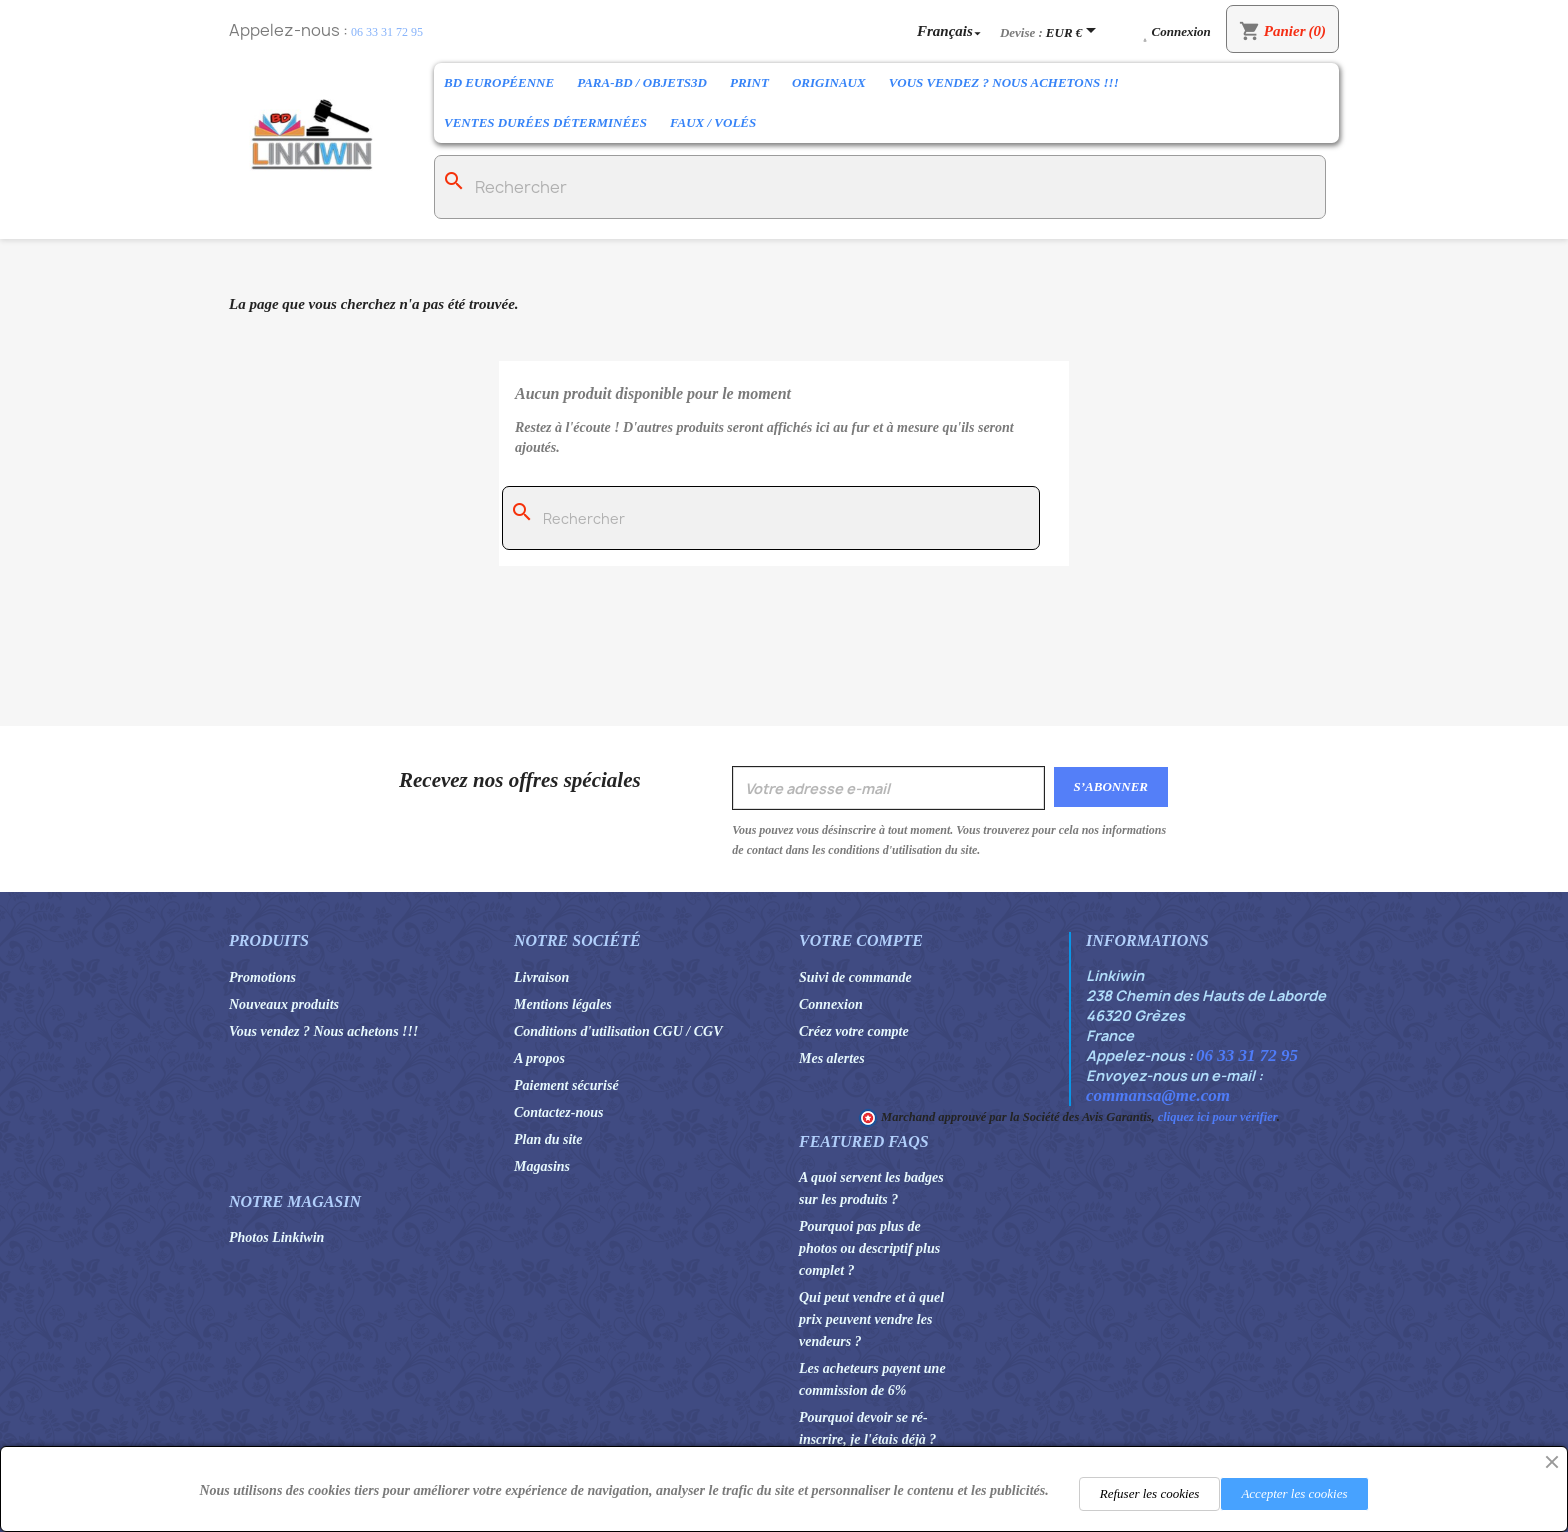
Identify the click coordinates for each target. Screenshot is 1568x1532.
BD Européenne (499, 82)
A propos (539, 1058)
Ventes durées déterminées (545, 122)
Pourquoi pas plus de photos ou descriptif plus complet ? (869, 1248)
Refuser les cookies (1150, 1493)
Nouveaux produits (284, 1004)
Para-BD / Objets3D (642, 82)
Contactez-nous (558, 1112)
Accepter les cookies (1294, 1493)
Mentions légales (563, 1004)
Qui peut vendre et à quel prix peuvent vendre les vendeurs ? (871, 1319)
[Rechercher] (880, 187)
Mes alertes (832, 1058)
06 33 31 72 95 (387, 32)
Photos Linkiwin (276, 1237)
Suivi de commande (855, 977)
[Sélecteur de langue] (951, 30)
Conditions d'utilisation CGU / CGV (618, 1031)
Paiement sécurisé (566, 1085)
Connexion (831, 1004)
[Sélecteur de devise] (1074, 32)
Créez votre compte (854, 1031)
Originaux (829, 82)
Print (749, 82)
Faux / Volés (713, 122)
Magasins (542, 1166)
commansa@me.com (1158, 1095)
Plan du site (548, 1139)
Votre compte (861, 940)
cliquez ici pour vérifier (1217, 1117)
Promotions (262, 977)
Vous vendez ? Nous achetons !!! (1004, 82)
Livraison (541, 977)
